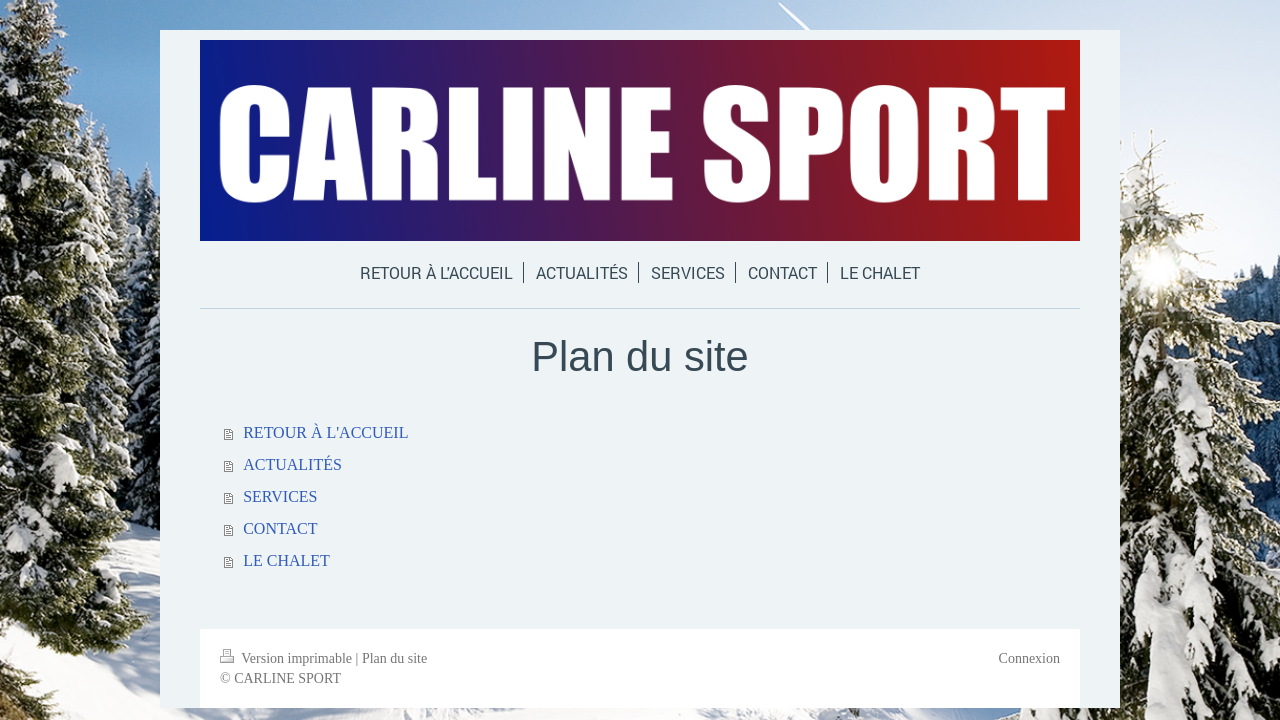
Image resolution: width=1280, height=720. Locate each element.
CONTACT (280, 528)
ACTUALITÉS (292, 464)
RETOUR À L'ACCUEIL (325, 432)
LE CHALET (286, 560)
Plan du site (394, 658)
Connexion (1029, 658)
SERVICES (280, 496)
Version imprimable (288, 658)
